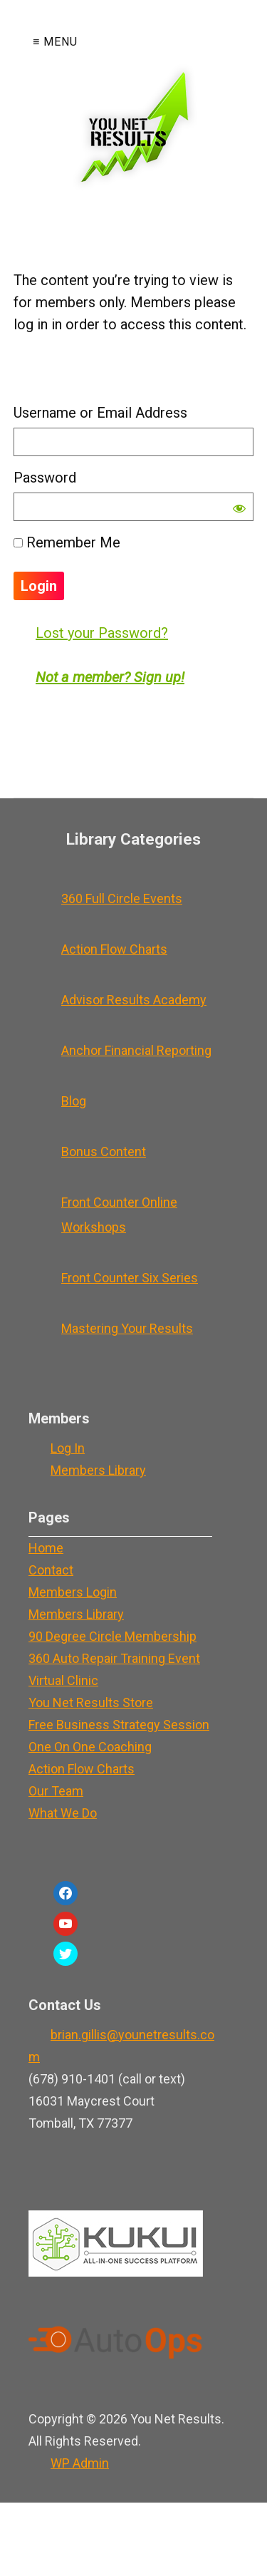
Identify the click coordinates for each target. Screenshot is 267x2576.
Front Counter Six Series (129, 1277)
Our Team (55, 1790)
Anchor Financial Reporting (136, 1050)
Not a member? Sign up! (110, 677)
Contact (50, 1569)
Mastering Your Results (127, 1328)
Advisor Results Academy (133, 999)
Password (45, 477)
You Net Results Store (90, 1702)
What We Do (62, 1812)
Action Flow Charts (114, 949)
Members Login (72, 1592)
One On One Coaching (90, 1746)
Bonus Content (103, 1151)
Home (45, 1547)
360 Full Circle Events (121, 898)
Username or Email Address (100, 412)
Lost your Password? (102, 633)
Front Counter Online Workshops (119, 1215)
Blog (73, 1100)
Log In (68, 1448)
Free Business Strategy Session (118, 1724)
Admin (80, 2463)
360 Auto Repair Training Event (114, 1658)
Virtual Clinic (63, 1680)
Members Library (98, 1470)
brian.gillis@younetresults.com (121, 2045)
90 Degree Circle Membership (112, 1636)
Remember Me (67, 542)
